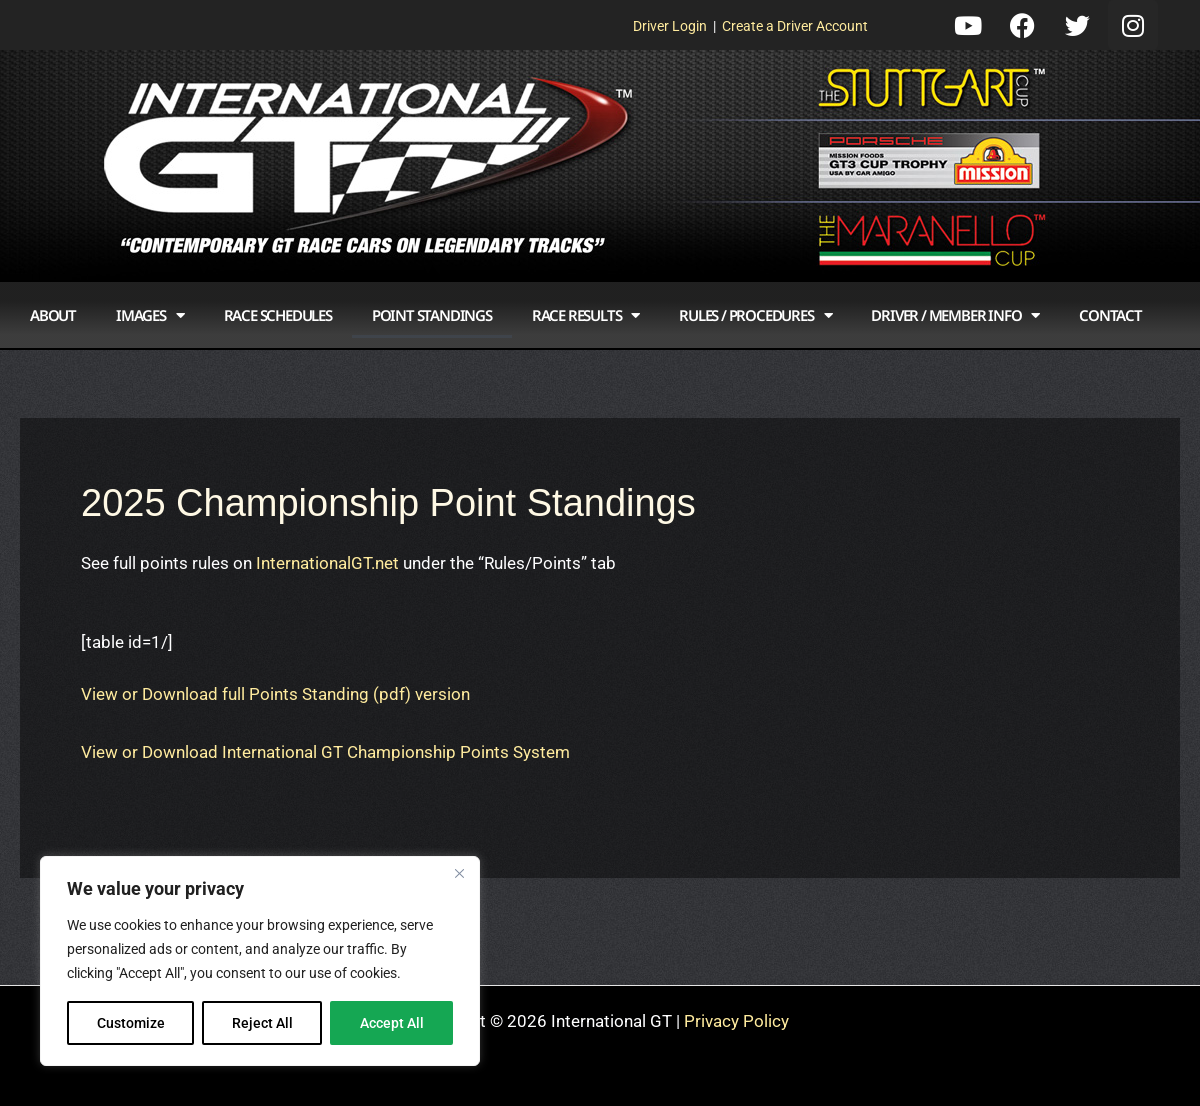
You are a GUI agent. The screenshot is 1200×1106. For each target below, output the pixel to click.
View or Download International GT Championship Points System (325, 752)
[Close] (459, 873)
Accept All (392, 1023)
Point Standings (432, 315)
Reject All (262, 1023)
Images (150, 315)
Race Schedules (278, 315)
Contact (1110, 315)
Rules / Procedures (755, 315)
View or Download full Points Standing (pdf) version (275, 694)
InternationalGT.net (327, 563)
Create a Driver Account (795, 26)
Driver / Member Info (955, 315)
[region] (260, 961)
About (53, 315)
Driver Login (670, 26)
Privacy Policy (736, 1021)
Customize (131, 1023)
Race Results (585, 315)
